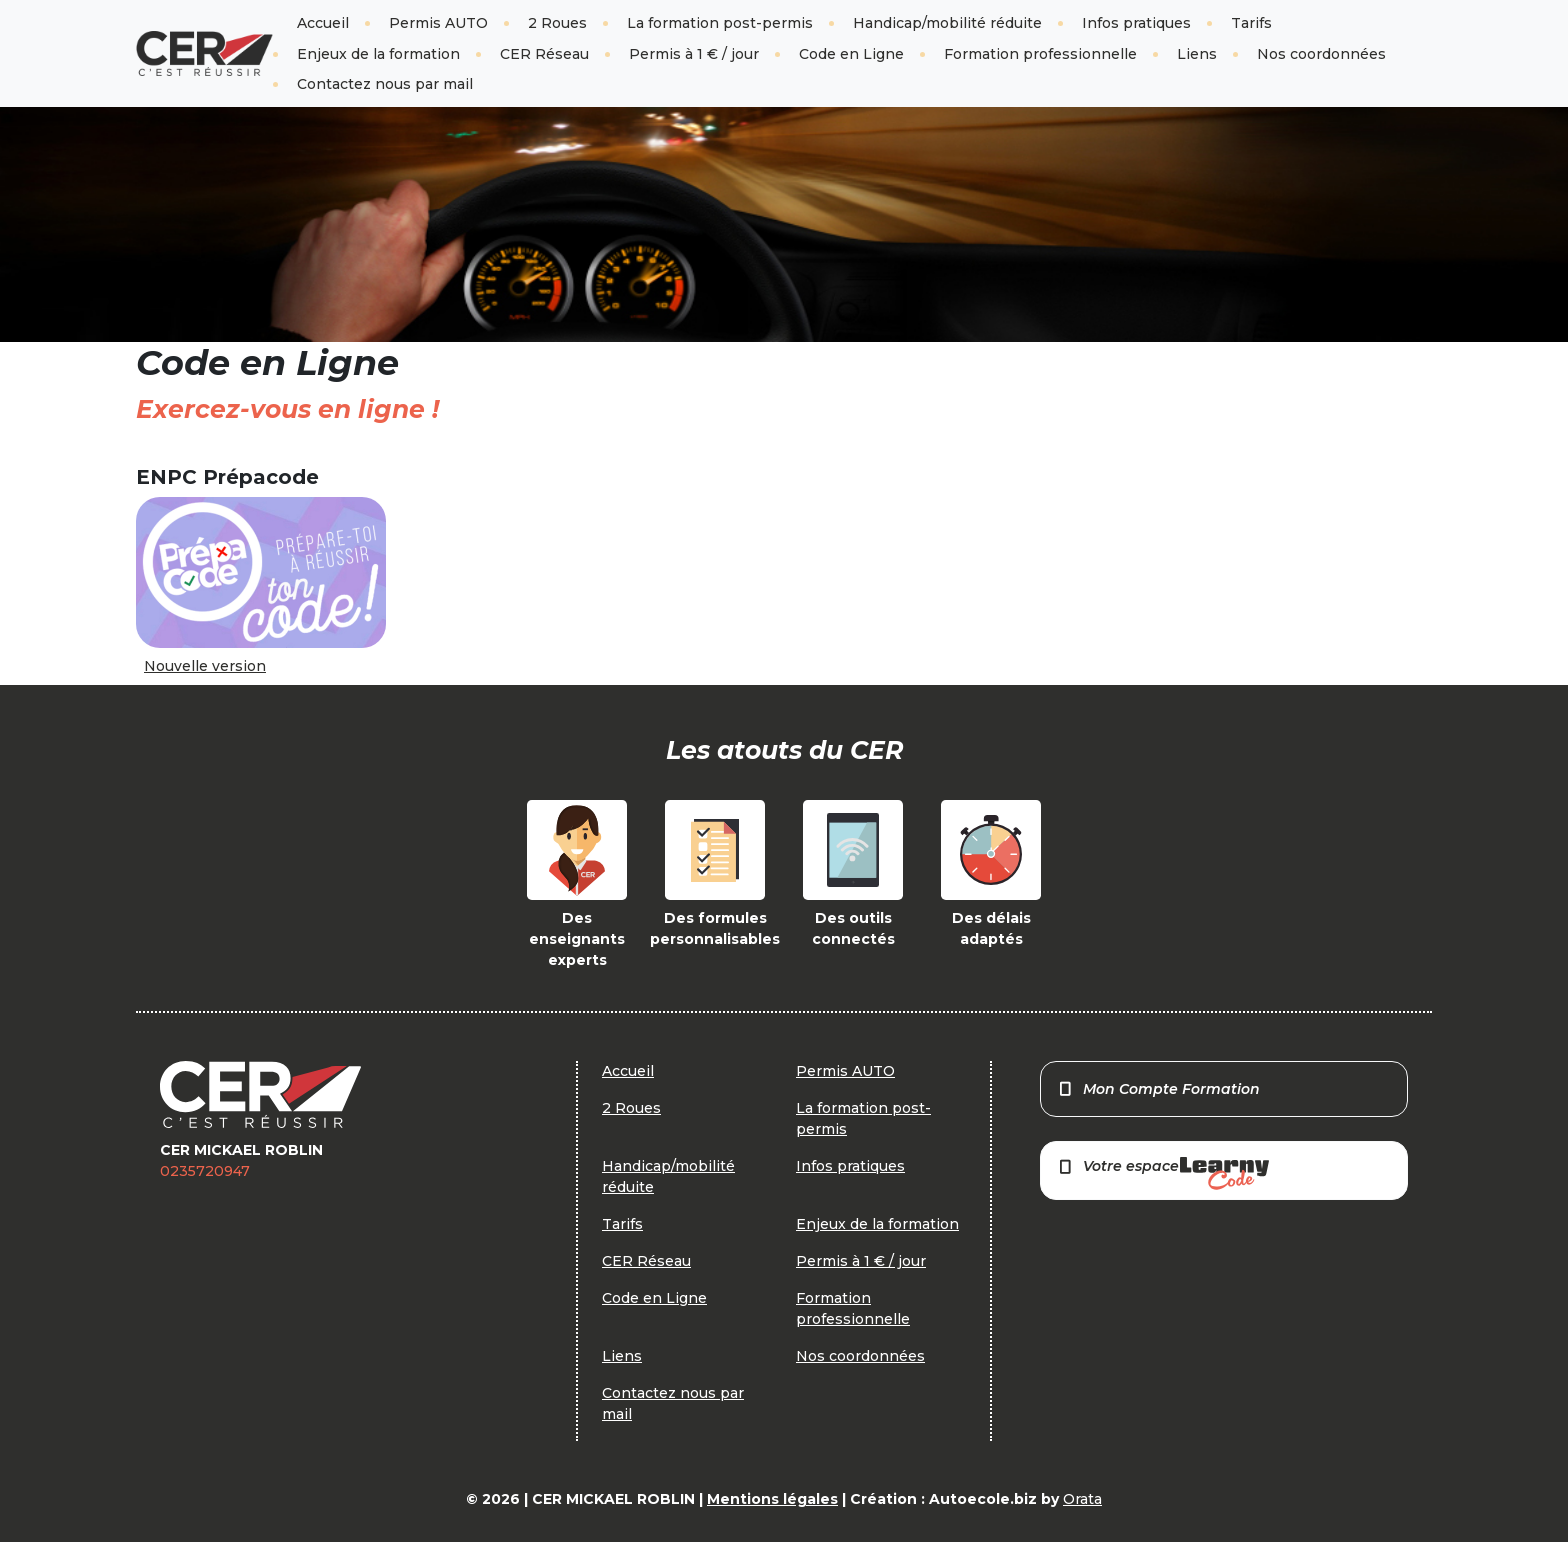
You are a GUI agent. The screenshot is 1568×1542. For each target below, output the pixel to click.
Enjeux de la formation (378, 54)
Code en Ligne (851, 54)
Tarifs (1251, 23)
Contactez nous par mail (385, 84)
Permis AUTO (438, 23)
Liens (1197, 54)
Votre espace (1163, 1173)
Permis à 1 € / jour (694, 54)
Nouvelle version (205, 666)
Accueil (323, 23)
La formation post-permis (720, 23)
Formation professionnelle (1040, 54)
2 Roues (557, 23)
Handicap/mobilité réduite (947, 23)
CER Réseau (544, 54)
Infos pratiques (1136, 23)
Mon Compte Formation (1158, 1089)
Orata (1082, 1499)
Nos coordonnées (1321, 54)
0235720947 (205, 1171)
